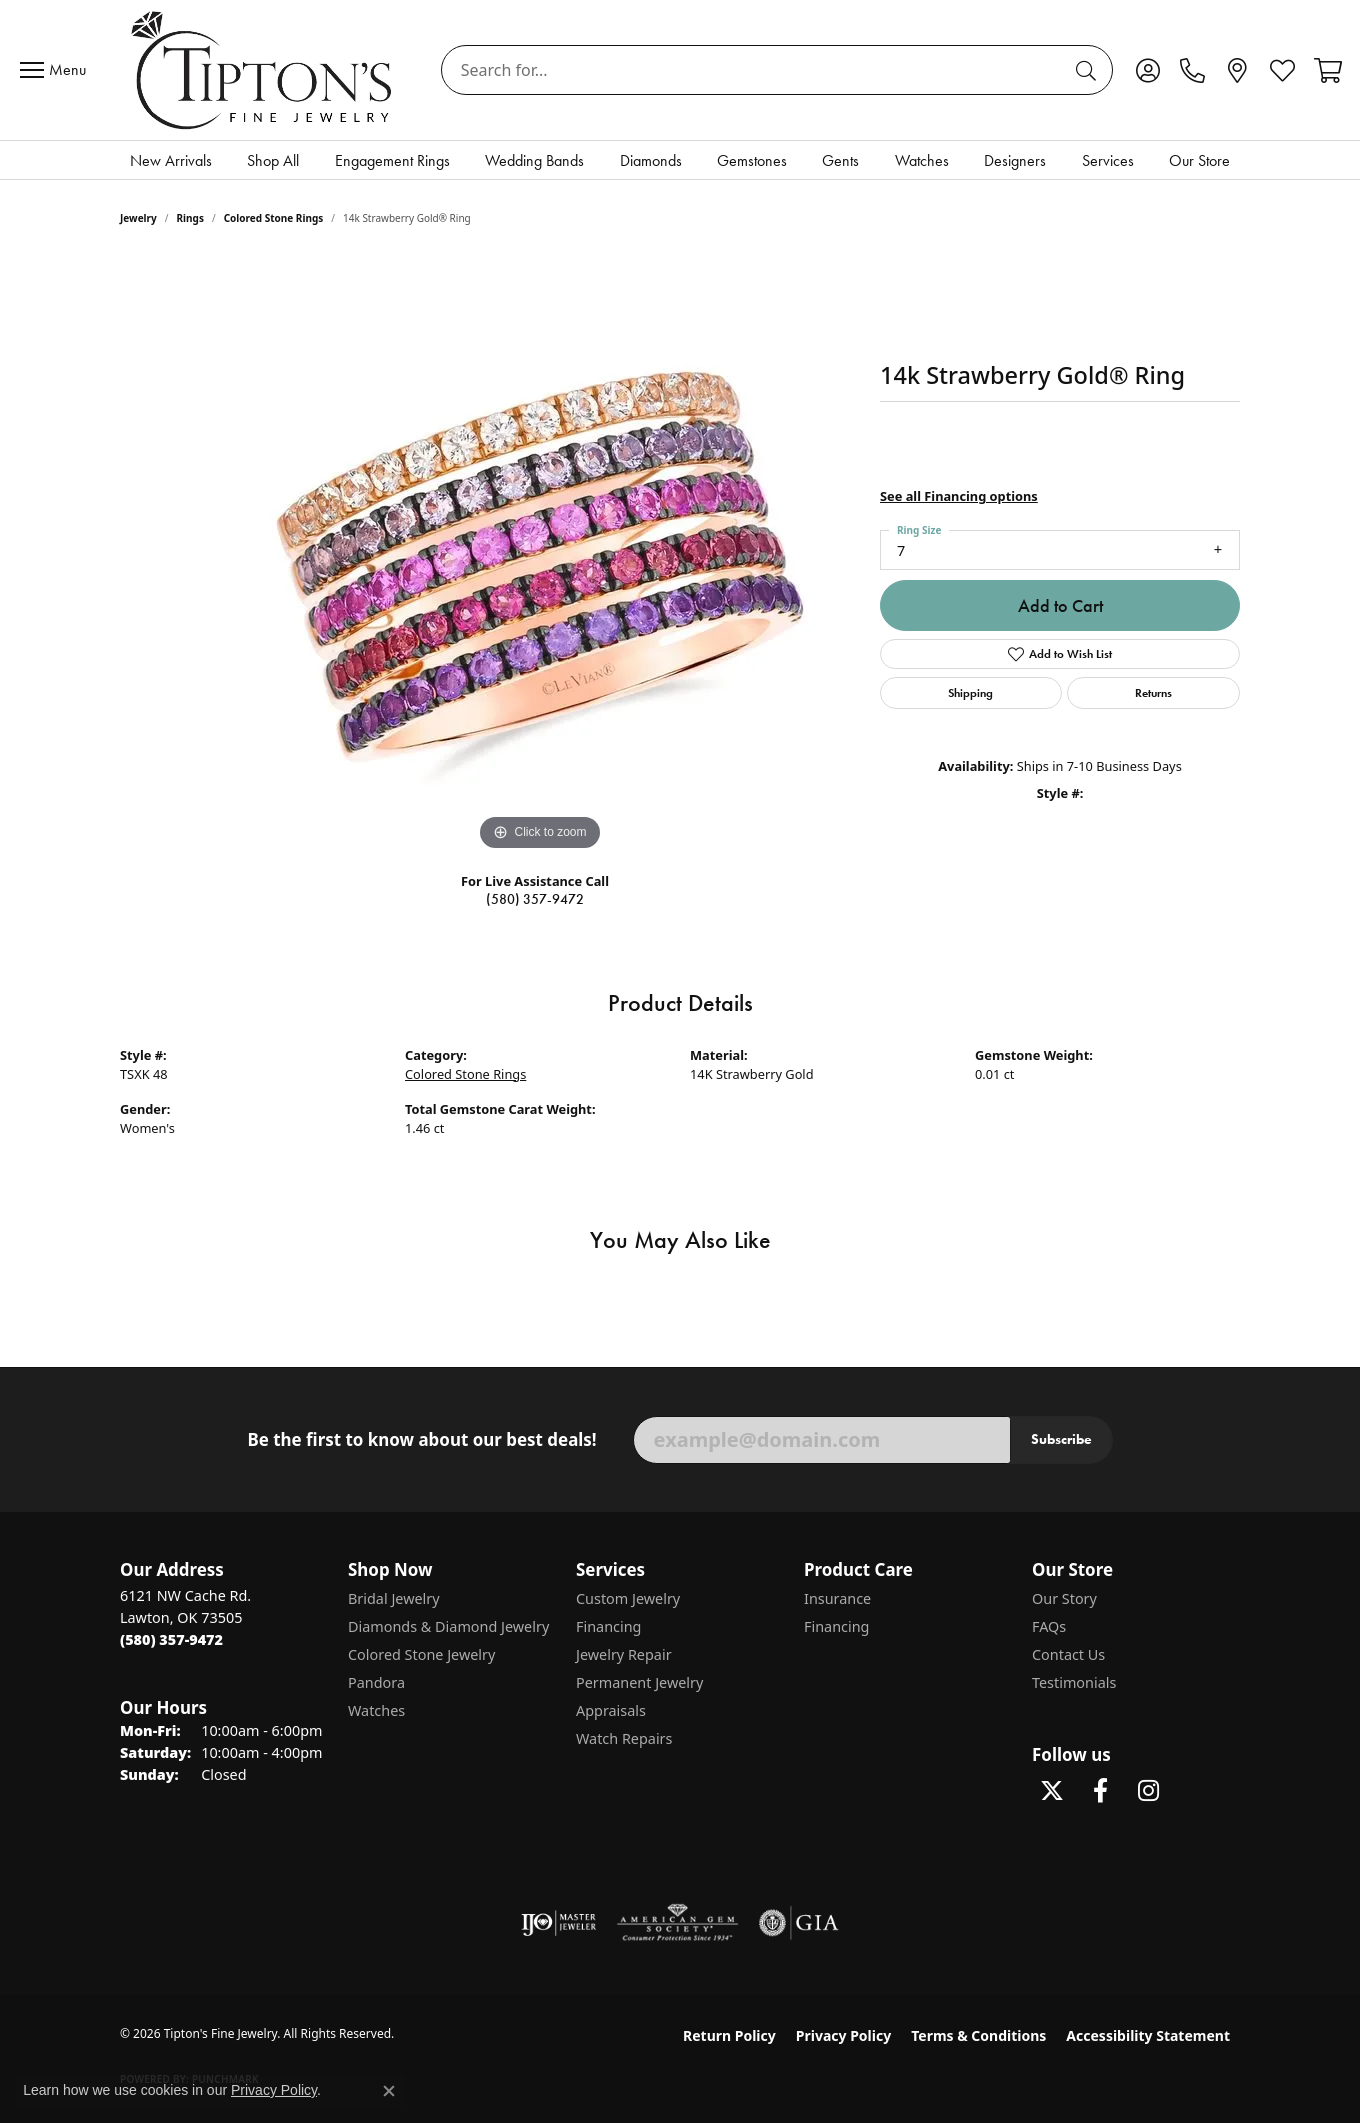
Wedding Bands (534, 160)
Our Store (1199, 160)
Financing (608, 1626)
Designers (1015, 160)
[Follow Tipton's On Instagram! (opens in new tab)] (1148, 1791)
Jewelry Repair (624, 1654)
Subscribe (1061, 1439)
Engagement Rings (392, 160)
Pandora (376, 1682)
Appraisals (611, 1710)
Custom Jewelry (628, 1598)
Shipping (970, 692)
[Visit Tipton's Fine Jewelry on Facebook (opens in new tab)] (1100, 1791)
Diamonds (651, 160)
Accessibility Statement (1148, 2035)
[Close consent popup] (389, 2091)
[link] (1192, 70)
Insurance (837, 1598)
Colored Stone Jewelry (421, 1654)
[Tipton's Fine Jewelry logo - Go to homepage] (263, 70)
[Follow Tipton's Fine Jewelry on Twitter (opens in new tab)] (1052, 1791)
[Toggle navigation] (58, 70)
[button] (1147, 70)
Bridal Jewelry (394, 1598)
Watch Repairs (624, 1738)
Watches (922, 160)
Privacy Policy (843, 2035)
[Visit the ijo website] (558, 1923)
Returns (1153, 692)
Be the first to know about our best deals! (421, 1440)
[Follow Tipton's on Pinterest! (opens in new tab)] (1196, 1791)
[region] (540, 556)
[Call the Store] (171, 1639)
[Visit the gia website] (799, 1923)
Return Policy (729, 2035)
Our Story (1064, 1598)
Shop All (273, 160)
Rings (190, 218)
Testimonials (1074, 1682)
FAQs (1049, 1626)
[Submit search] (1089, 70)
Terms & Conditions (978, 2035)
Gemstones (752, 160)
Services (1108, 160)
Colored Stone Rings (274, 218)
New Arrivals (171, 160)
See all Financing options (959, 496)
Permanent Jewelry (639, 1682)
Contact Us (1068, 1654)
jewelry (138, 218)
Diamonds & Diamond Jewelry (448, 1626)
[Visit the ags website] (677, 1923)
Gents (840, 160)
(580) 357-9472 (535, 899)
